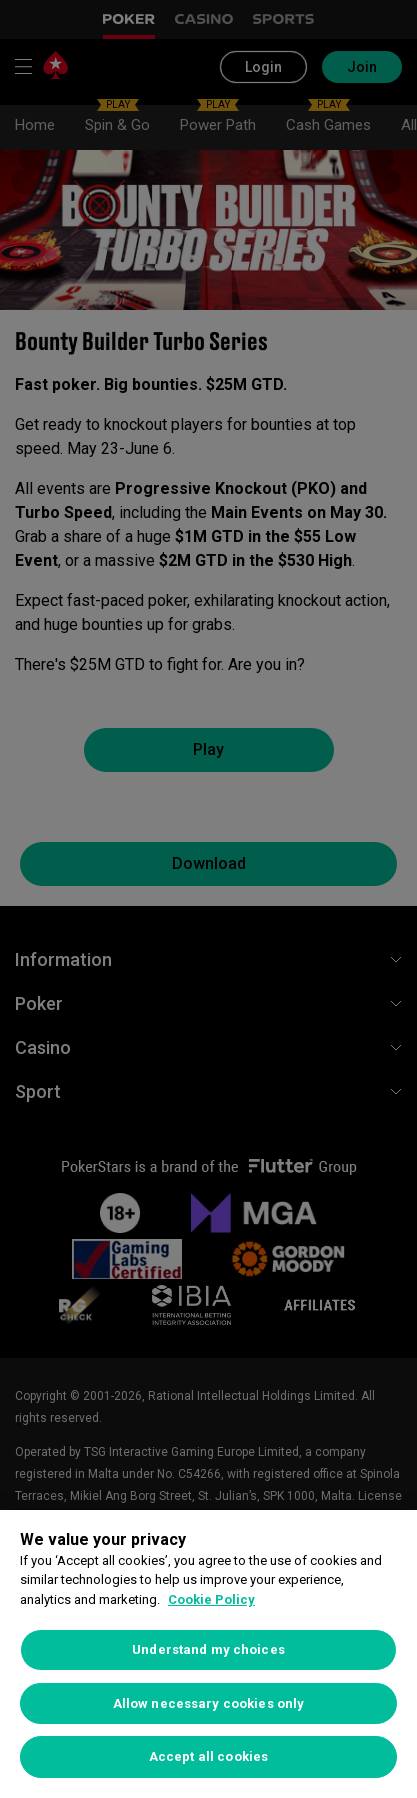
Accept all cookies (208, 1756)
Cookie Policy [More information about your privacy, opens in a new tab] (211, 1599)
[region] (208, 1654)
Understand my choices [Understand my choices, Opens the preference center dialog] (208, 1649)
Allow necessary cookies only (209, 1703)
